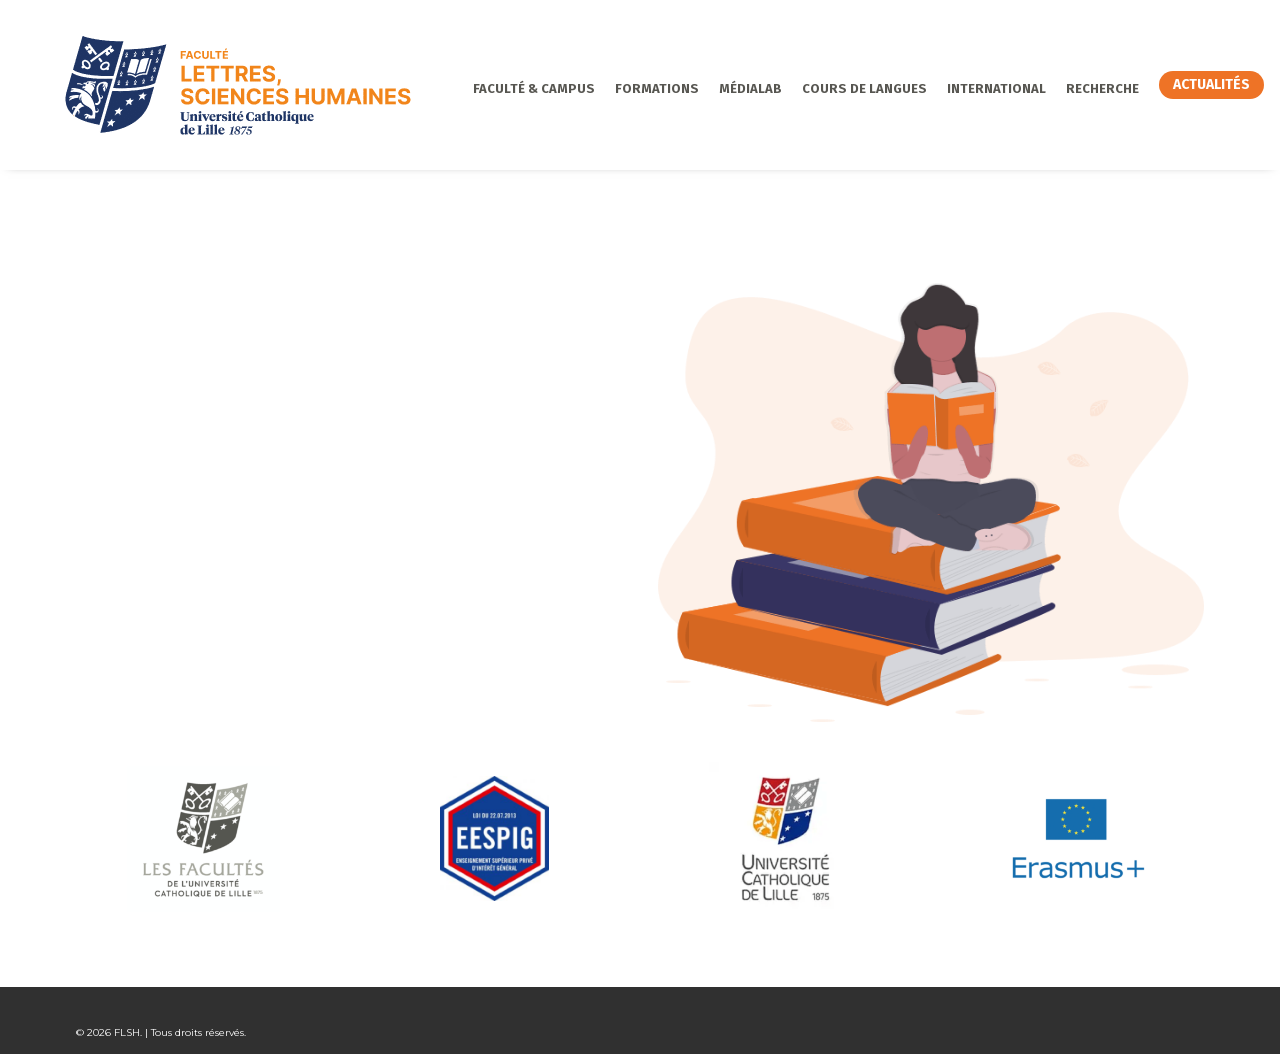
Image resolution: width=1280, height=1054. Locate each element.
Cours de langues (812, 88)
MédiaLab (698, 88)
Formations (605, 88)
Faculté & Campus (482, 88)
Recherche (1050, 88)
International (944, 88)
